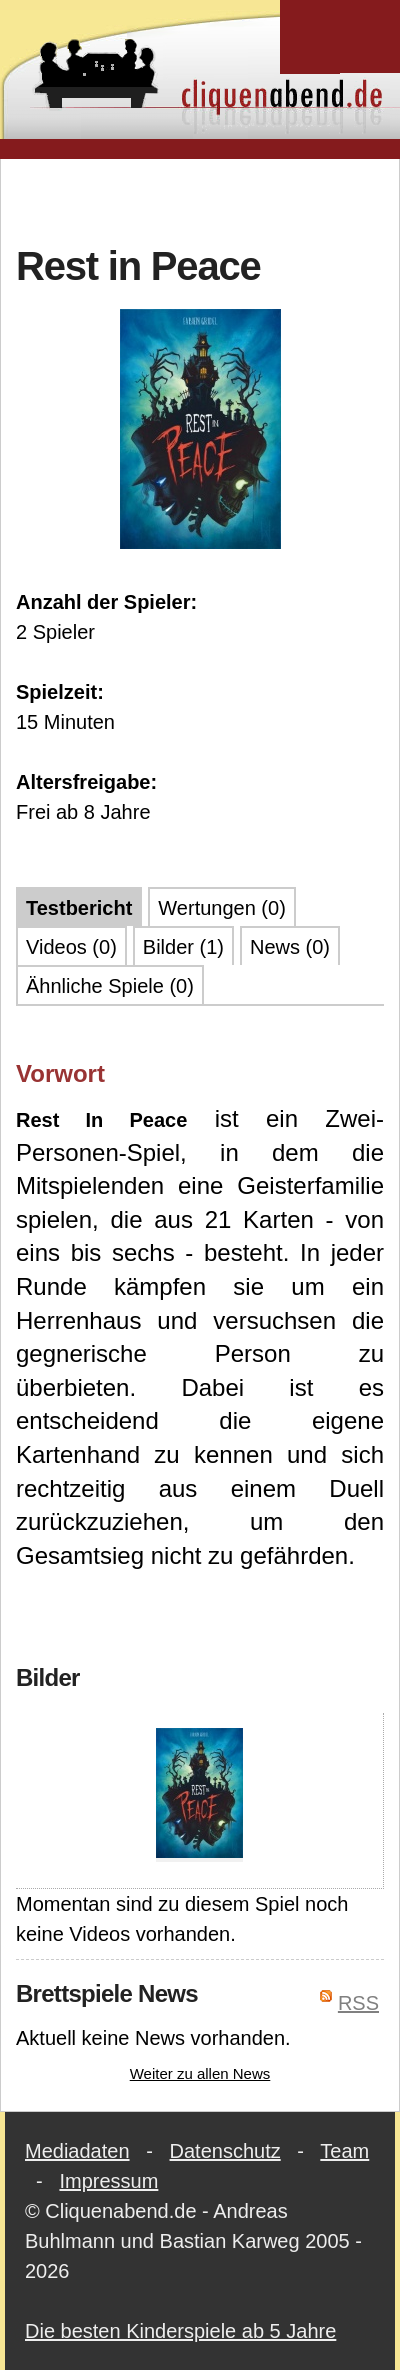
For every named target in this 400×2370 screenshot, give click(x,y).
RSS (358, 2003)
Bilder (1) (183, 947)
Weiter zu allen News (200, 2073)
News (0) (290, 947)
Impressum (108, 2181)
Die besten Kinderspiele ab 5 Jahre (180, 2331)
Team (344, 2151)
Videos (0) (71, 947)
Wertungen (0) (221, 908)
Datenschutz (225, 2151)
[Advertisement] (203, 199)
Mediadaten (77, 2151)
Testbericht (79, 908)
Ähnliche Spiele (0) (110, 986)
